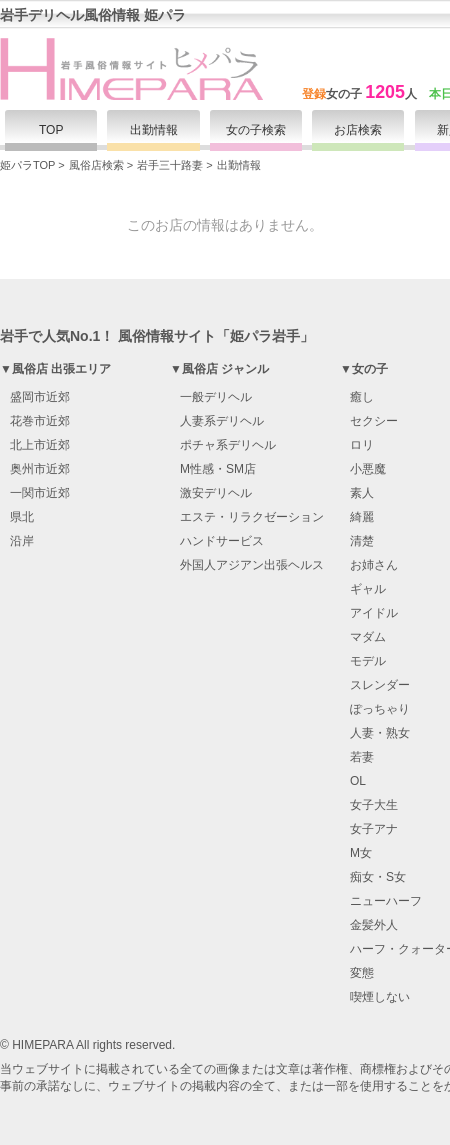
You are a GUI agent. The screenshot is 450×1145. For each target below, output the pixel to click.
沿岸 (22, 541)
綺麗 (362, 517)
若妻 (362, 757)
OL (358, 781)
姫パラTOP (27, 165)
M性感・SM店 (218, 469)
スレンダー (380, 685)
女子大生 (374, 805)
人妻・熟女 (380, 733)
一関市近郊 (40, 493)
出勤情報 (154, 130)
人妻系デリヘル (222, 421)
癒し (362, 397)
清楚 (362, 541)
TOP (51, 130)
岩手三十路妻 (170, 165)
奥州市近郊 (40, 469)
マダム (368, 637)
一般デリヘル (216, 397)
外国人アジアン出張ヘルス (252, 565)
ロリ (362, 445)
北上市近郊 (40, 445)
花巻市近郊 (40, 421)
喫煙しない (380, 997)
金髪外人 (374, 925)
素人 (362, 493)
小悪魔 (368, 469)
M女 (361, 853)
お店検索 (358, 130)
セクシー (374, 421)
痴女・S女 (378, 877)
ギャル (368, 589)
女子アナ (374, 829)
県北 (22, 517)
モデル (368, 661)
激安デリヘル (216, 493)
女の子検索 (256, 130)
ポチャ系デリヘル (228, 445)
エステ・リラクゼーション (252, 517)
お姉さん (374, 565)
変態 (362, 973)
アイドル (374, 613)
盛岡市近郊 (40, 397)
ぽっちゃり (380, 709)
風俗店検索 (96, 165)
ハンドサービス (222, 541)
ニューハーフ (386, 901)
